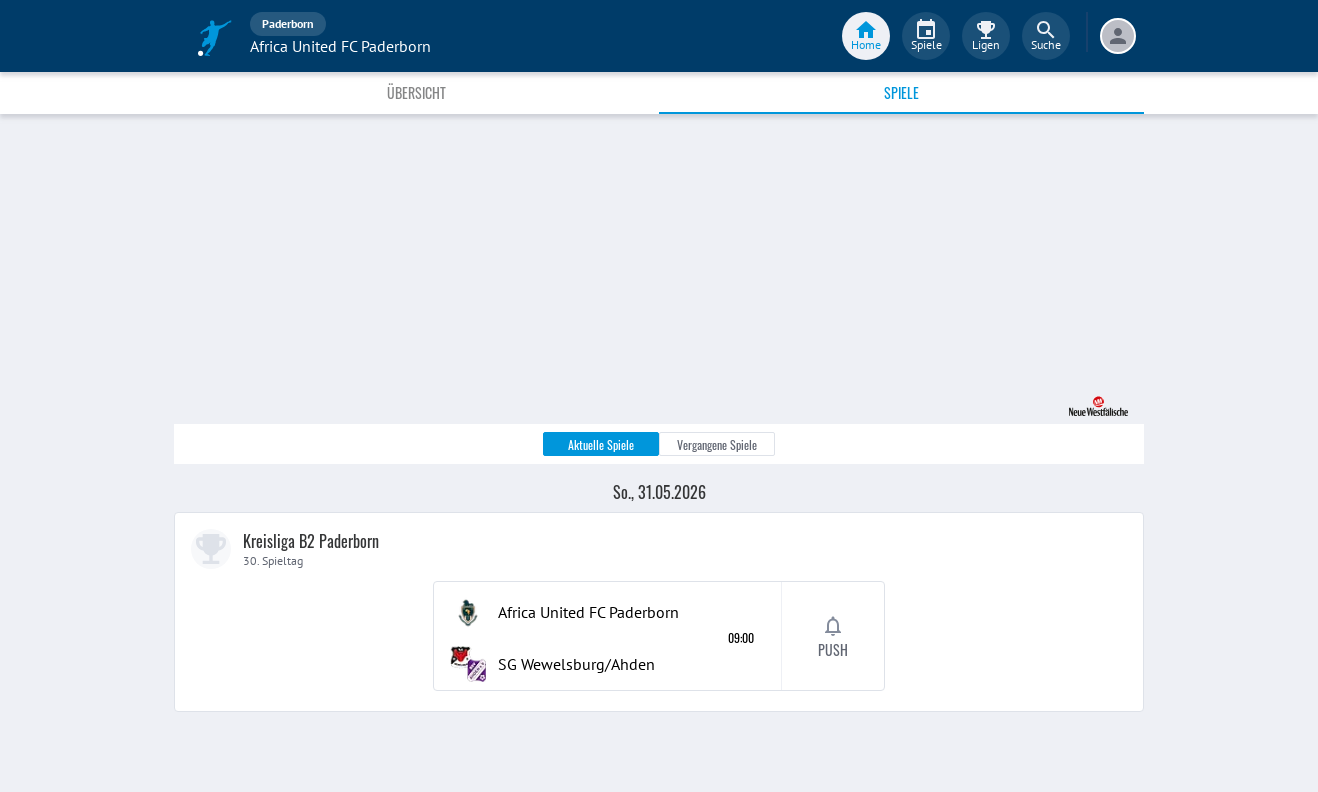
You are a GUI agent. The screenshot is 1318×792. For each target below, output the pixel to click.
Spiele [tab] (901, 92)
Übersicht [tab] (416, 92)
